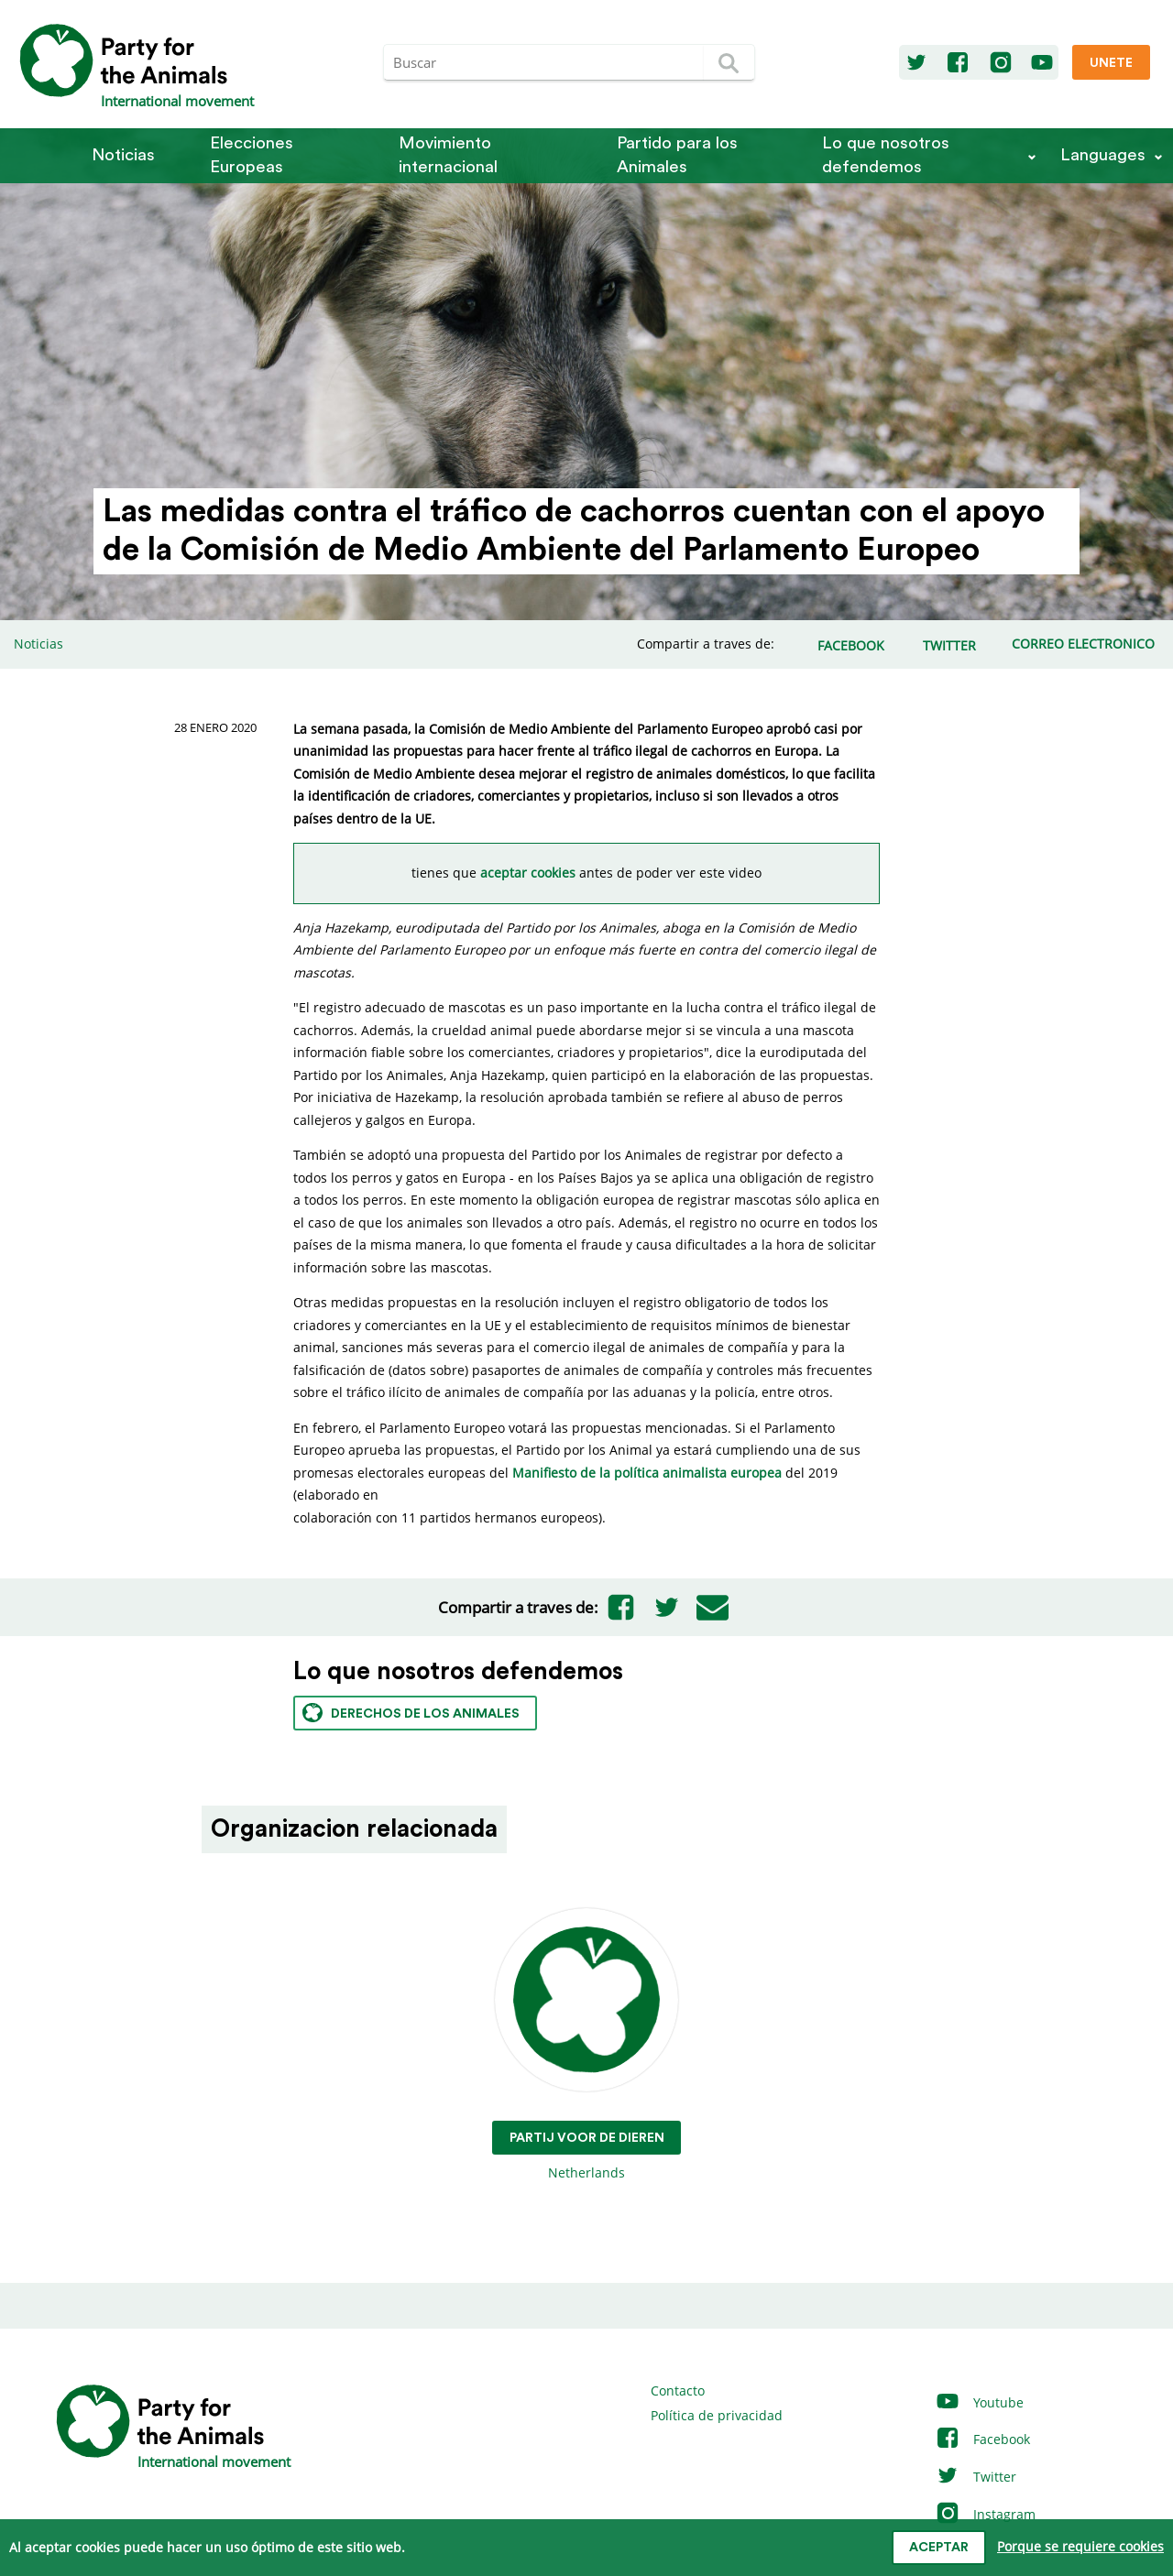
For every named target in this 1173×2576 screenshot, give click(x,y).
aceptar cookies (528, 872)
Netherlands (587, 2045)
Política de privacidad (717, 2415)
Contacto (678, 2390)
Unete (1111, 63)
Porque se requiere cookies (1080, 2546)
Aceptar (939, 2547)
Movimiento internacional (448, 155)
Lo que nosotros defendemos (885, 155)
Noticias (123, 155)
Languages (1103, 155)
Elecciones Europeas (251, 155)
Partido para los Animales (677, 155)
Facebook (982, 2439)
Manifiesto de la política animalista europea (647, 1472)
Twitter (975, 2476)
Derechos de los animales (411, 1712)
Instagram (985, 2514)
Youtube (979, 2402)
